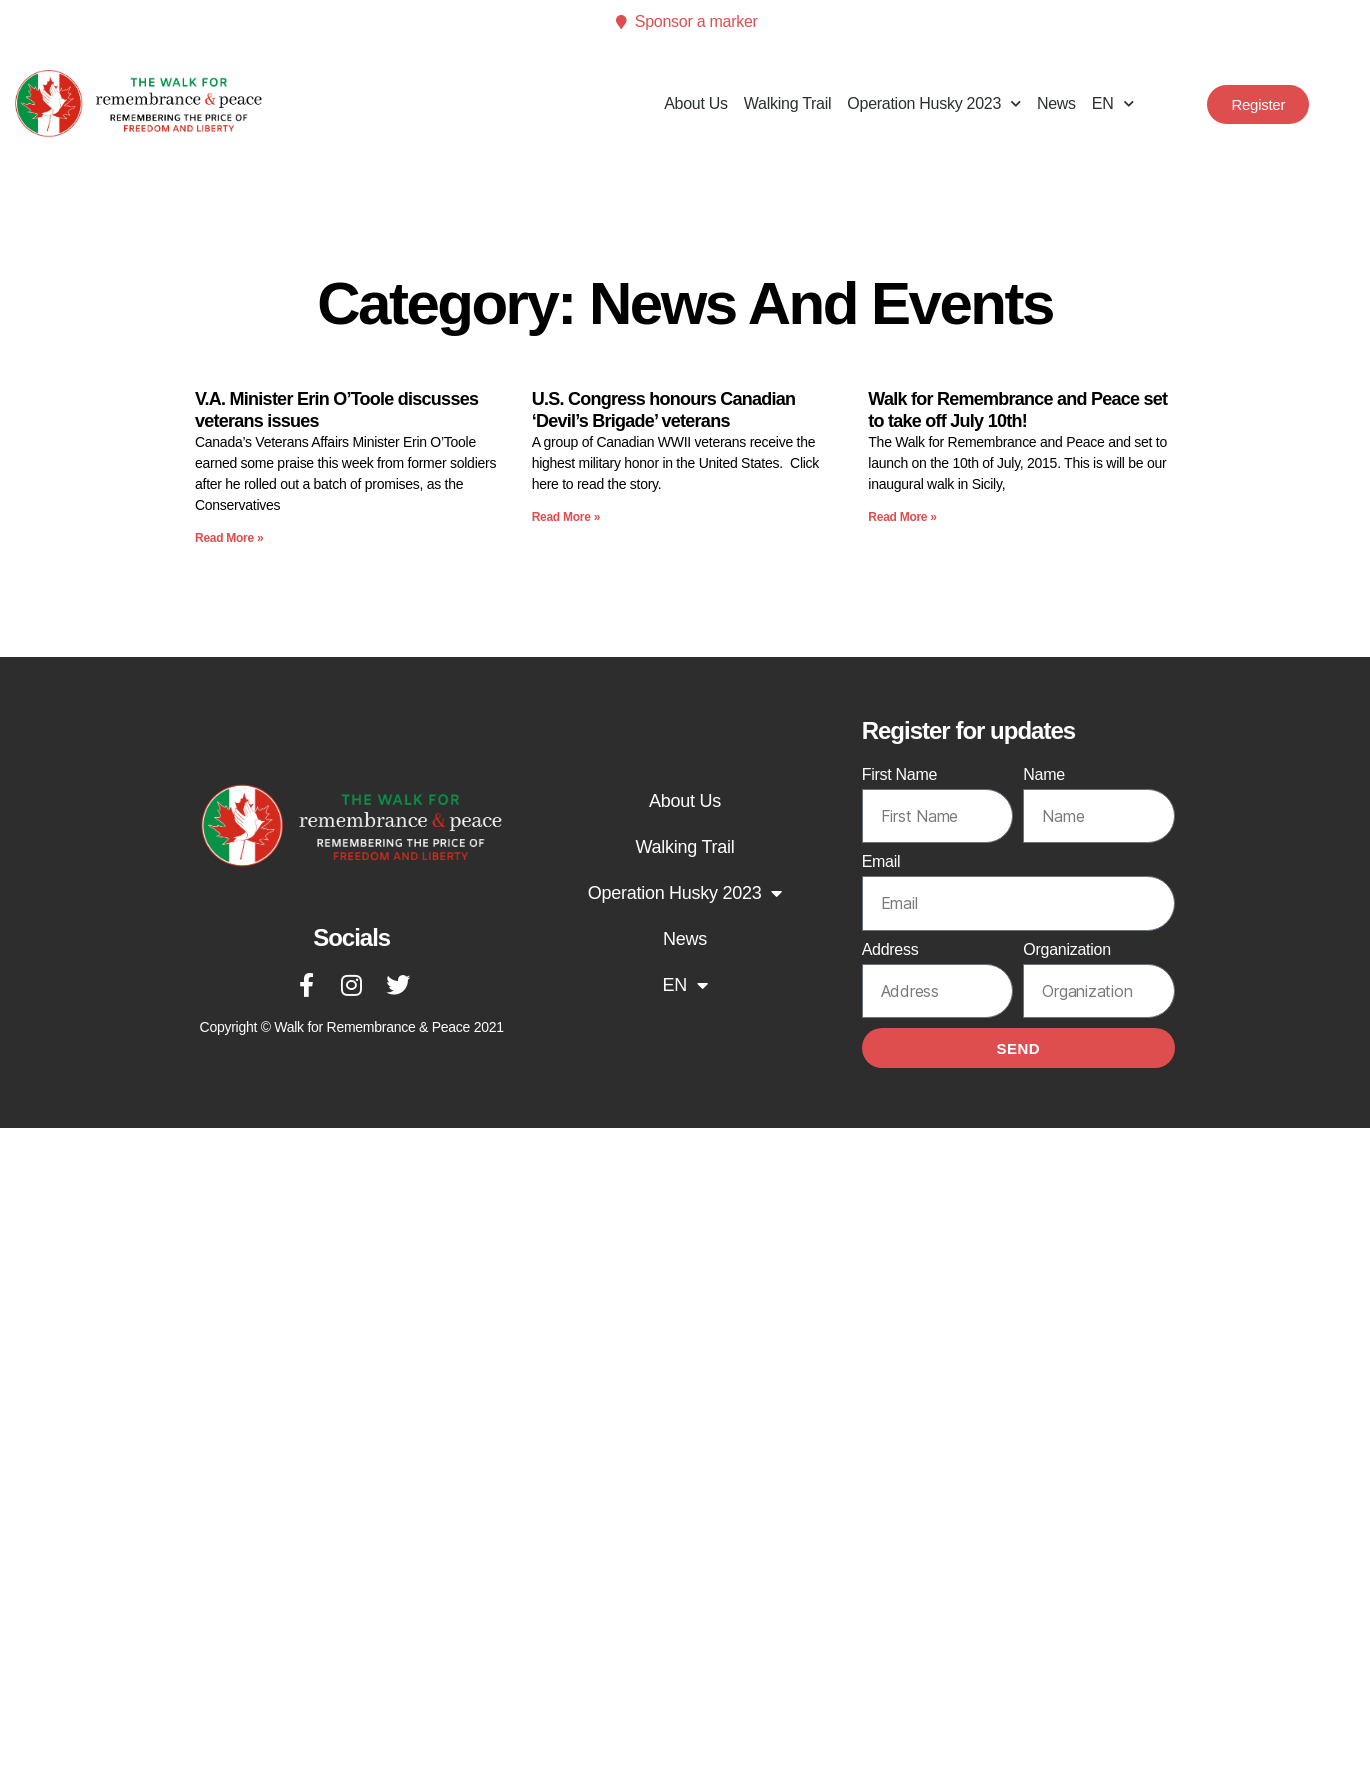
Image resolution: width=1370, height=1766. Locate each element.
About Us (696, 103)
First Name (900, 774)
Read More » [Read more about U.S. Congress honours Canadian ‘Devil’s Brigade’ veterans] (566, 517)
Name (1044, 774)
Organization (1066, 949)
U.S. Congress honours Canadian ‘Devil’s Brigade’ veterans (664, 410)
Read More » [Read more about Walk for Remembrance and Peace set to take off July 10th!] (902, 517)
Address (890, 949)
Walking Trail (787, 103)
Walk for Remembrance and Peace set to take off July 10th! (1017, 410)
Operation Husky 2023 (934, 103)
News (1056, 103)
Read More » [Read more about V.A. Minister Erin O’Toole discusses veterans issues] (229, 538)
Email (881, 861)
